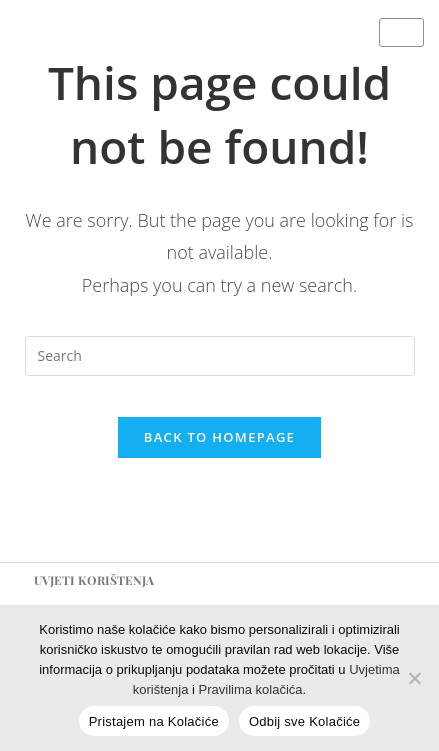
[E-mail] (350, 59)
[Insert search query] (220, 356)
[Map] (416, 59)
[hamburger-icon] (401, 32)
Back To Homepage (219, 437)
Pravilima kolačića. (253, 689)
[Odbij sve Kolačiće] (414, 678)
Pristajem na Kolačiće (154, 721)
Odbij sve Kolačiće (304, 721)
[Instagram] (306, 59)
